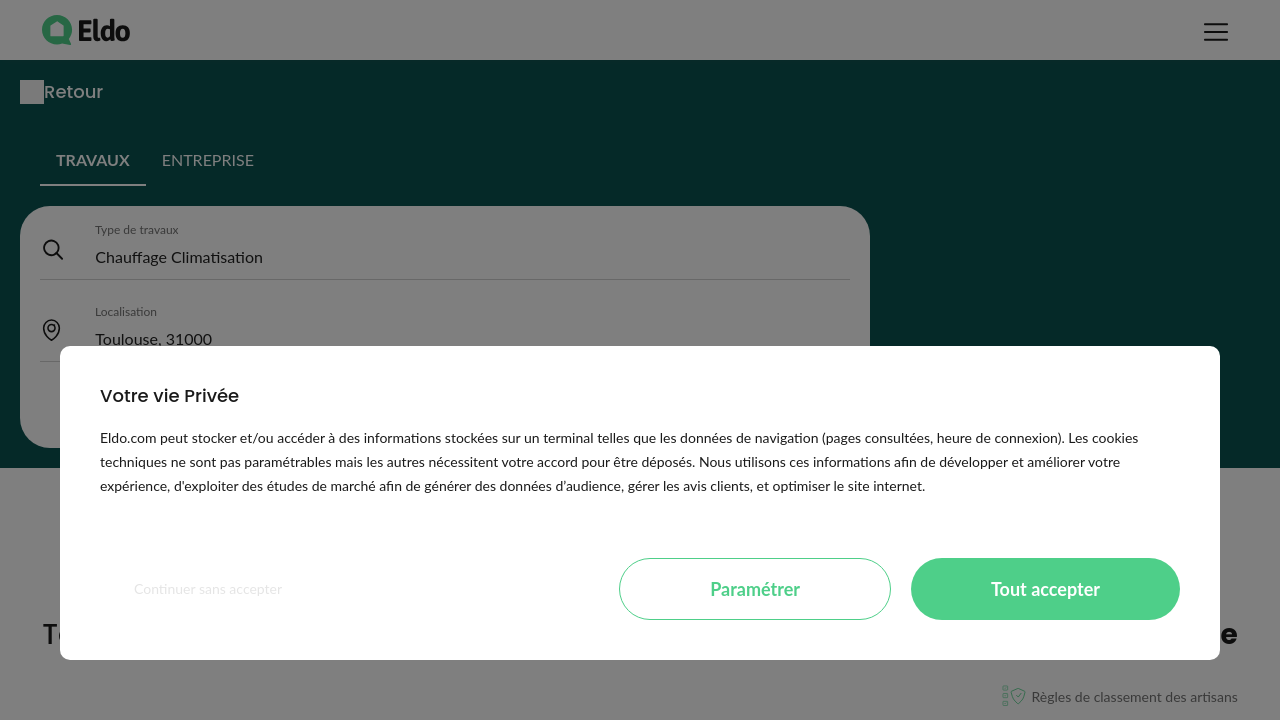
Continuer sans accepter (208, 588)
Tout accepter (1045, 589)
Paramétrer (755, 589)
